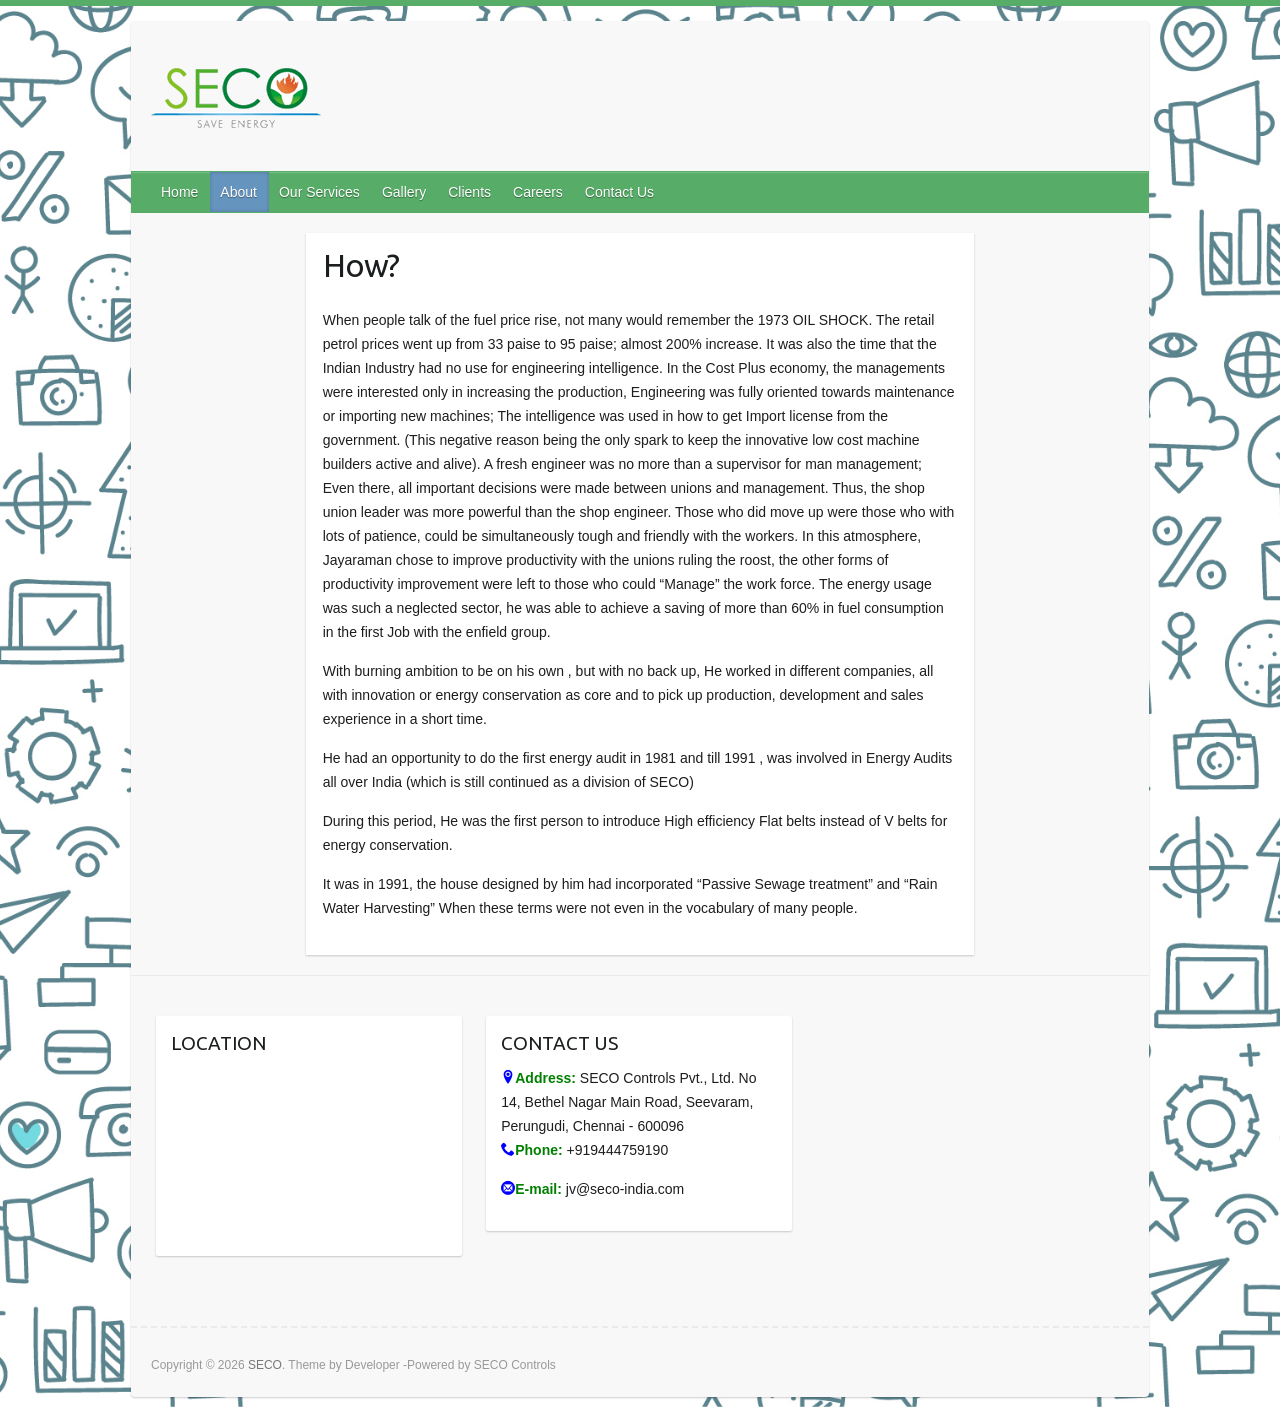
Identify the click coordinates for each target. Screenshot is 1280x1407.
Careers (538, 192)
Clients (469, 192)
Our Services (319, 192)
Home (179, 192)
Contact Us (619, 192)
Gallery (404, 192)
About (238, 192)
